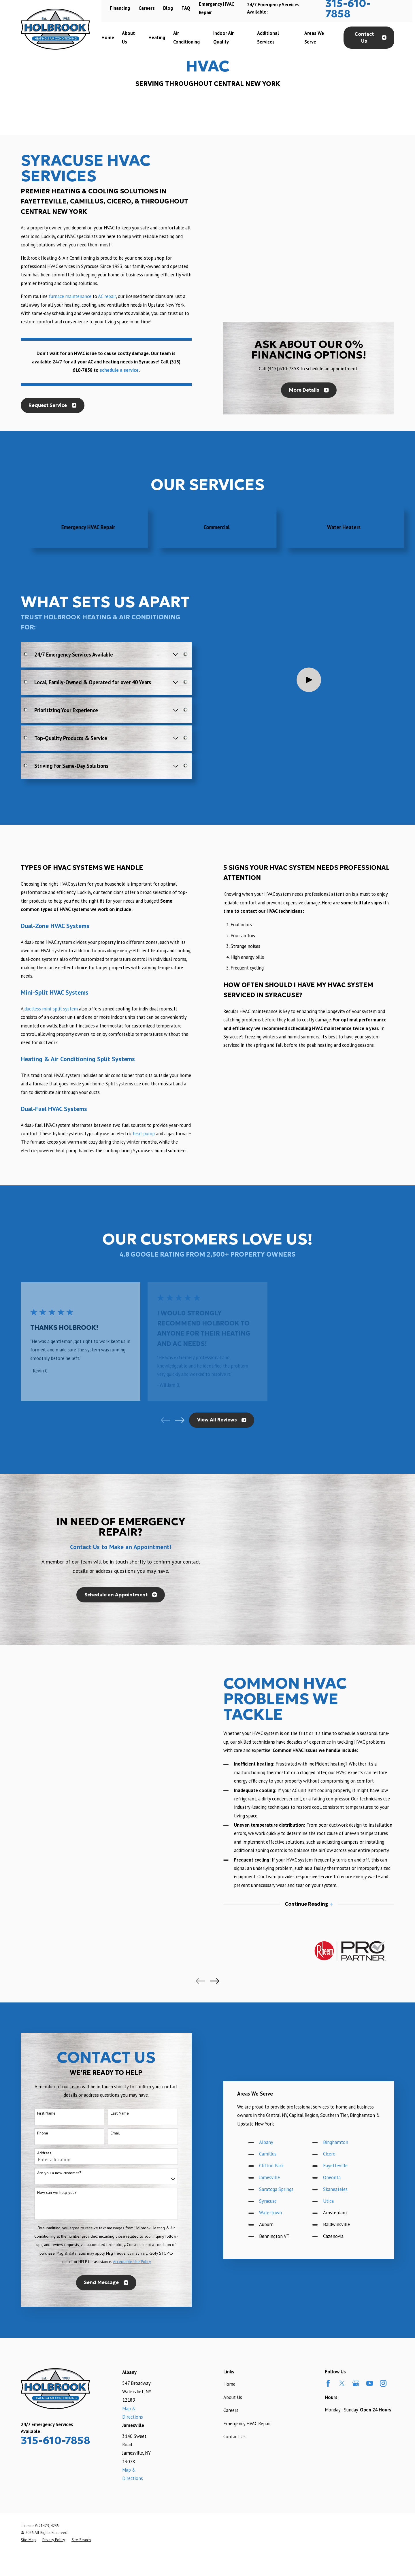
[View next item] (179, 1417)
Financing (120, 8)
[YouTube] (369, 2380)
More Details (309, 303)
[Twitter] (342, 2380)
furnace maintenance (70, 295)
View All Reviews (221, 1417)
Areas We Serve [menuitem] (314, 37)
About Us (232, 2394)
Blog (168, 8)
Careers (147, 8)
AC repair (107, 295)
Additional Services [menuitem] (268, 37)
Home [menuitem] (107, 37)
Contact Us (370, 37)
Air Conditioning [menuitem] (186, 37)
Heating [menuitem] (156, 37)
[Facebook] (328, 2380)
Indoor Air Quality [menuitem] (223, 37)
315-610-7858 (55, 2437)
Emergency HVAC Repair (247, 2420)
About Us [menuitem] (128, 37)
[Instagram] (383, 2380)
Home (229, 2381)
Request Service (52, 404)
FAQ (186, 8)
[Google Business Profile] (355, 2380)
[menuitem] (28, 2536)
